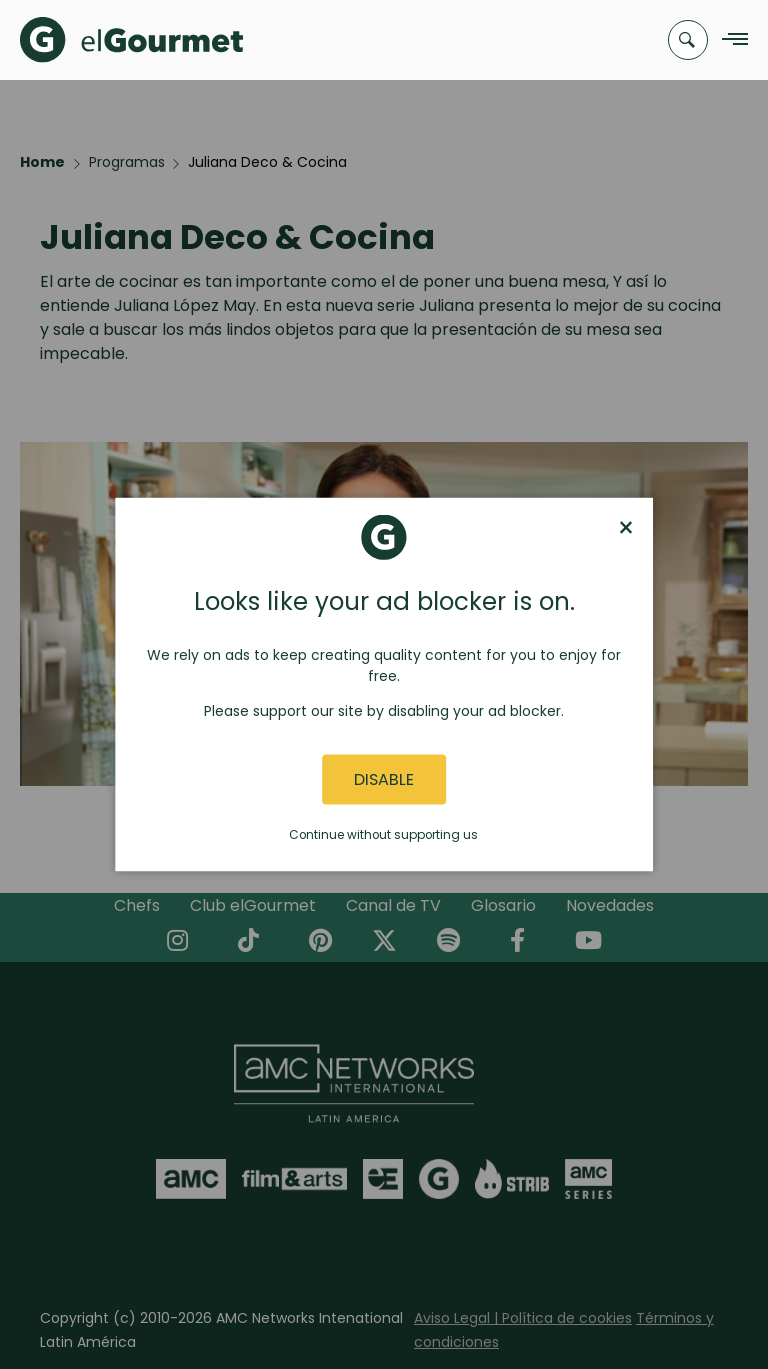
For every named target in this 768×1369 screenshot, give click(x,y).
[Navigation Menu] (729, 40)
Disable (384, 779)
